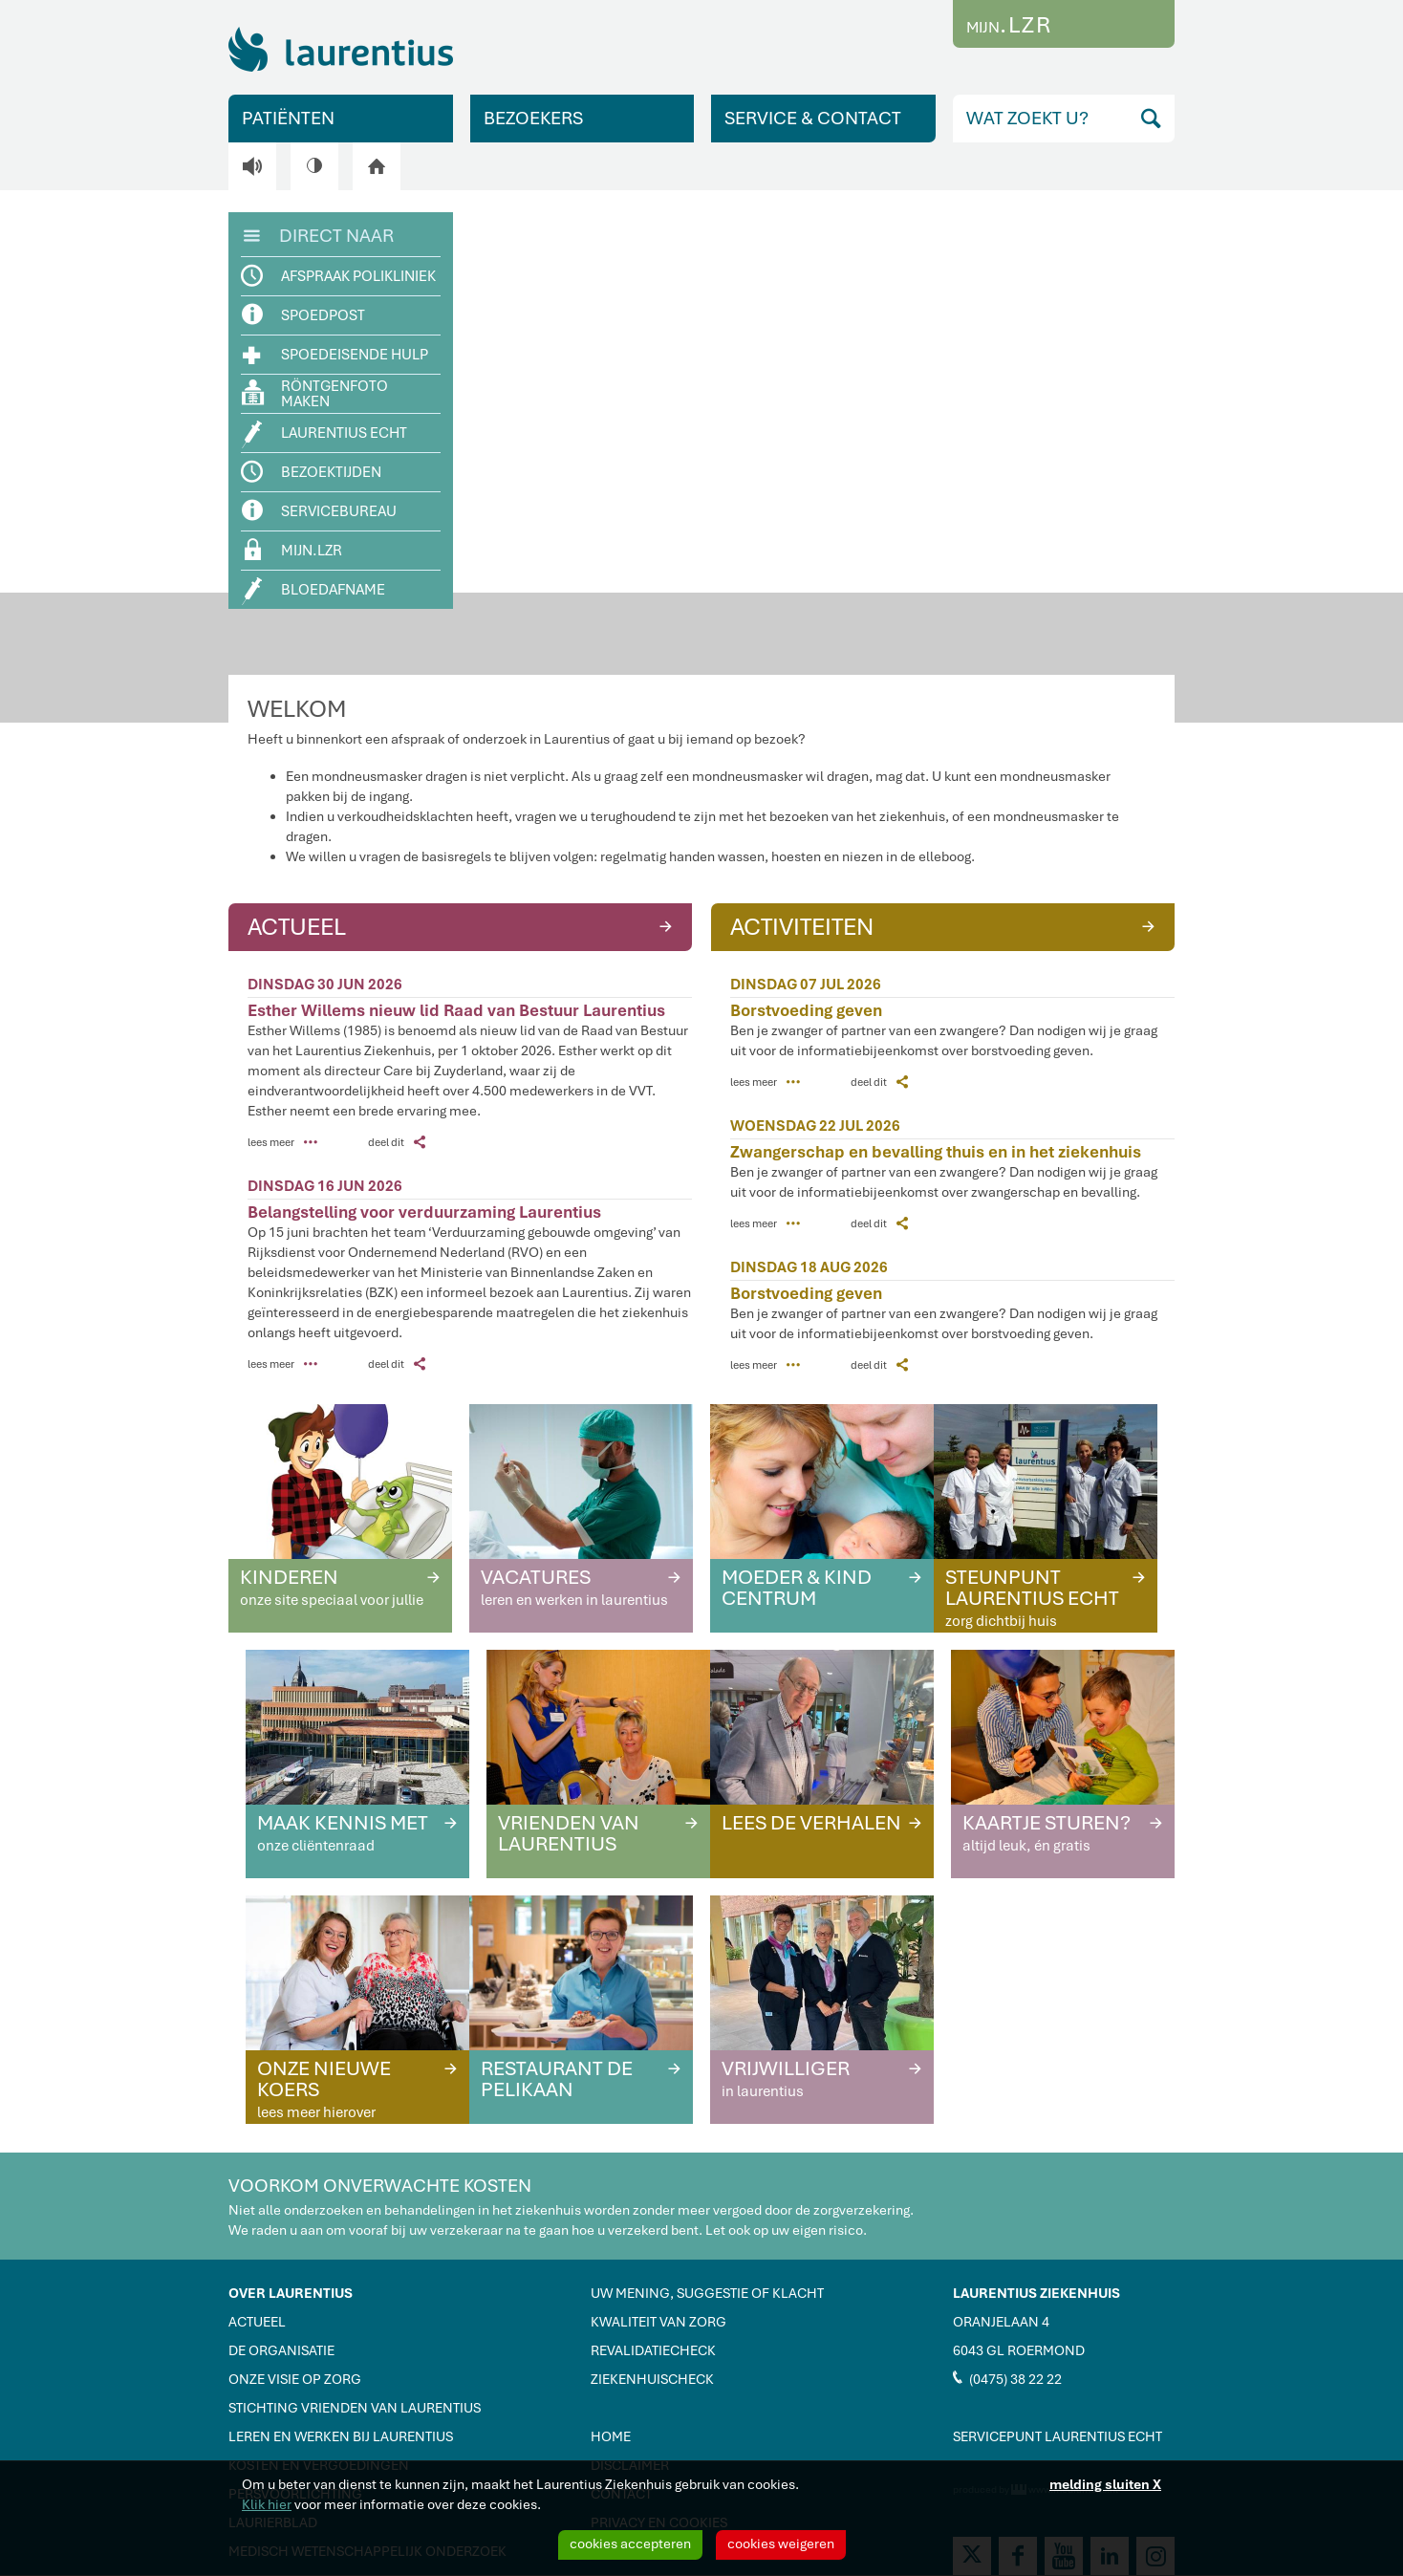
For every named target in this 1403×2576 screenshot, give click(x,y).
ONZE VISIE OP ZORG (294, 2379)
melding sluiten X (1105, 2484)
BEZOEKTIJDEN (312, 472)
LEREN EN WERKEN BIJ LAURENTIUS (340, 2436)
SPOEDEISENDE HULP (335, 353)
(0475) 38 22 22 (1007, 2378)
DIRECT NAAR (319, 234)
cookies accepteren (630, 2543)
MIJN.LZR (293, 549)
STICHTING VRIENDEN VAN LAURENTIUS (354, 2407)
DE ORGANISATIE (281, 2350)
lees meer (282, 1142)
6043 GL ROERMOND (1019, 2350)
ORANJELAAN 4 (1001, 2321)
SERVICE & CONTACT (812, 118)
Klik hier (266, 2504)
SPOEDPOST (304, 315)
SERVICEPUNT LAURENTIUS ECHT (1057, 2436)
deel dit (396, 1142)
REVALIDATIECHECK (653, 2350)
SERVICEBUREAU (320, 511)
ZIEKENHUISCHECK (652, 2379)
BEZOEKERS (533, 118)
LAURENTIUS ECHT (325, 434)
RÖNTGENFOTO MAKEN (315, 394)
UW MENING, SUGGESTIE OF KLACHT (707, 2293)
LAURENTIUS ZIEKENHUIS (1036, 2293)
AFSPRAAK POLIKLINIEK (339, 276)
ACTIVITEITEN (944, 925)
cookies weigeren (780, 2543)
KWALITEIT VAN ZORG (658, 2321)
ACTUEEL (462, 925)
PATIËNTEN (288, 118)
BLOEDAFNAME (314, 591)
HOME (611, 2436)
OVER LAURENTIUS (290, 2293)
